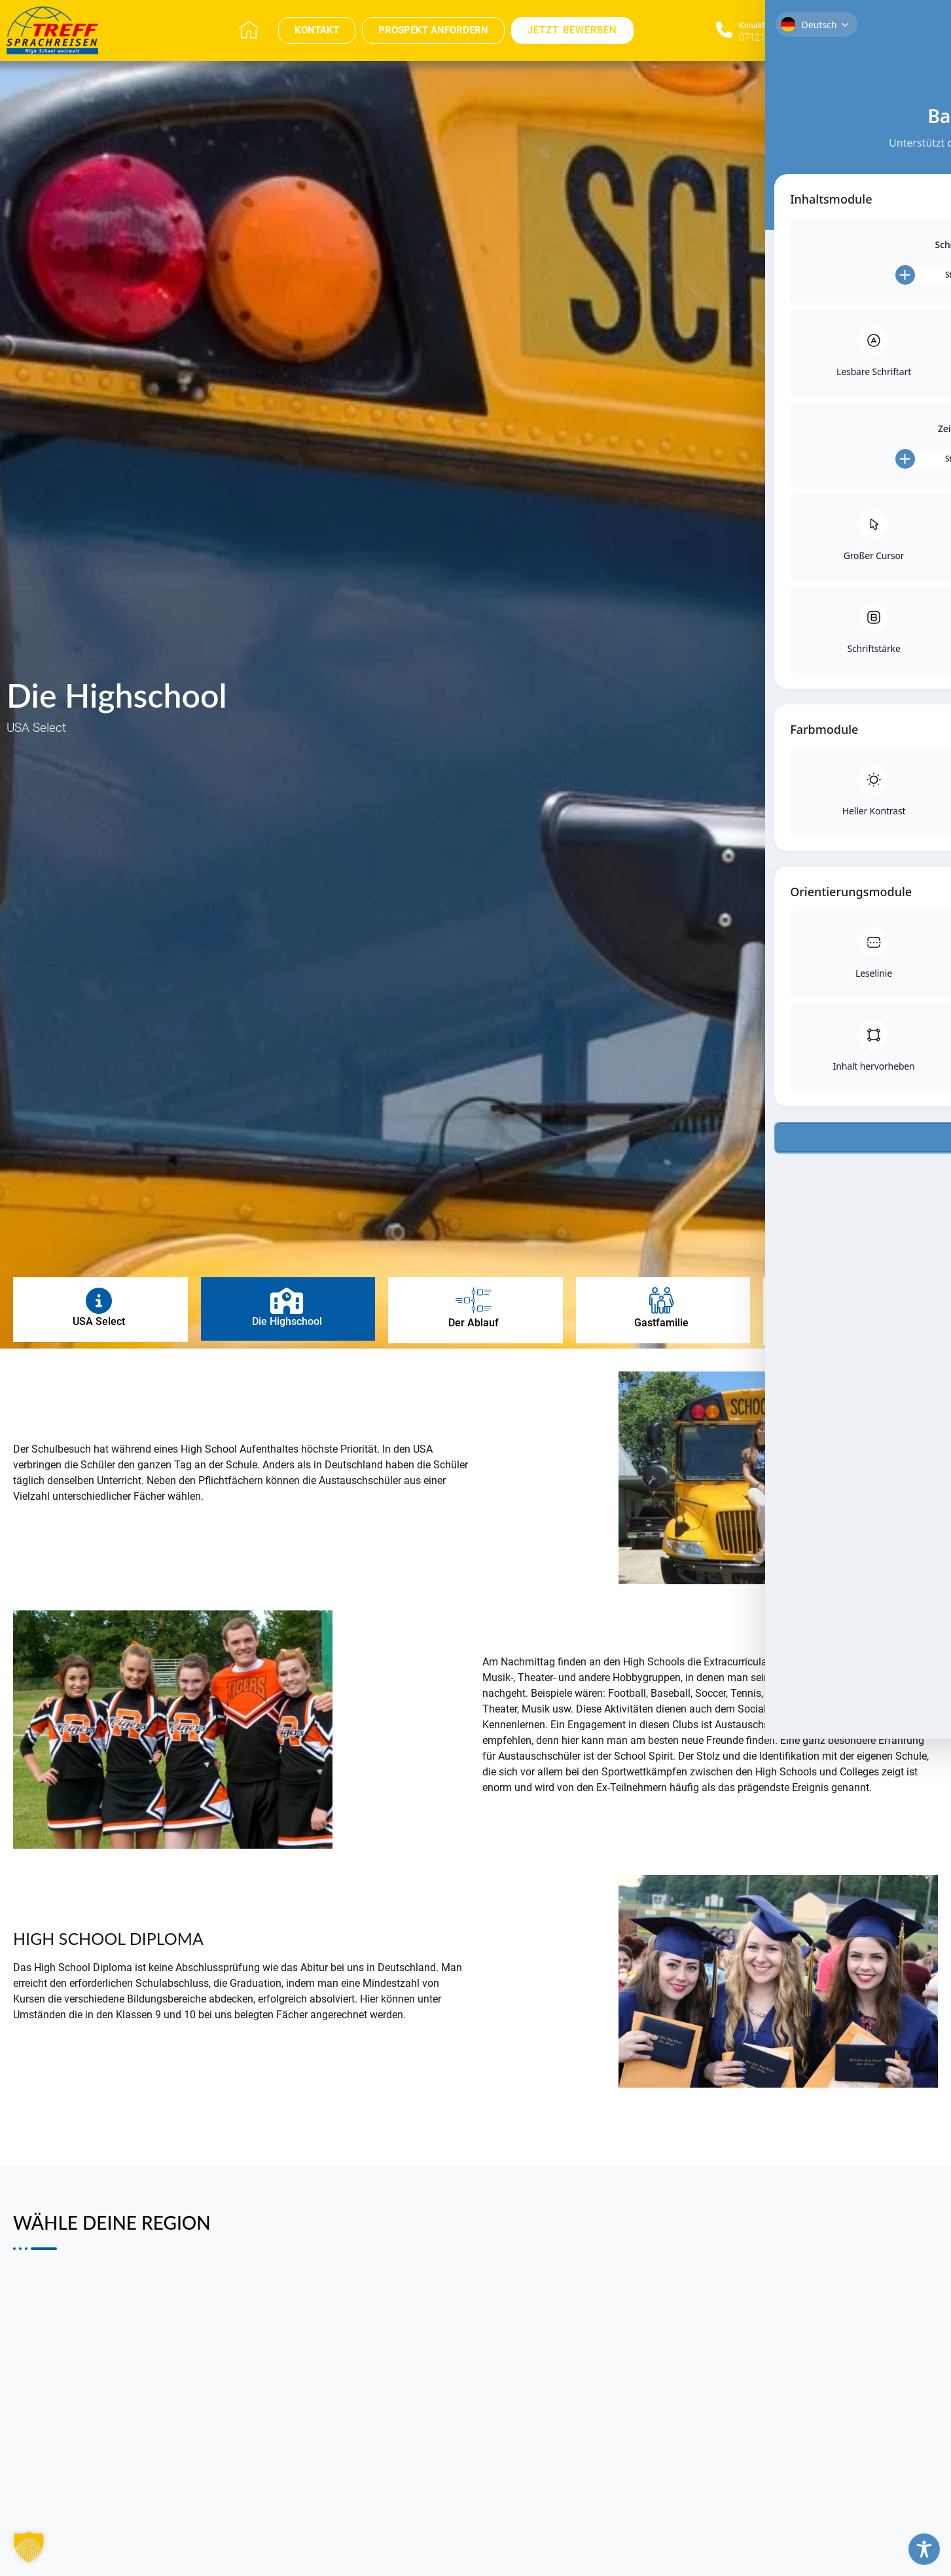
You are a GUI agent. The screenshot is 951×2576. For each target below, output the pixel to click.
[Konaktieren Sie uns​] (724, 30)
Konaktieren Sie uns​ (774, 25)
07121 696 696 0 (774, 37)
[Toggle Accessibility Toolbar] (924, 2549)
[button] (29, 2547)
